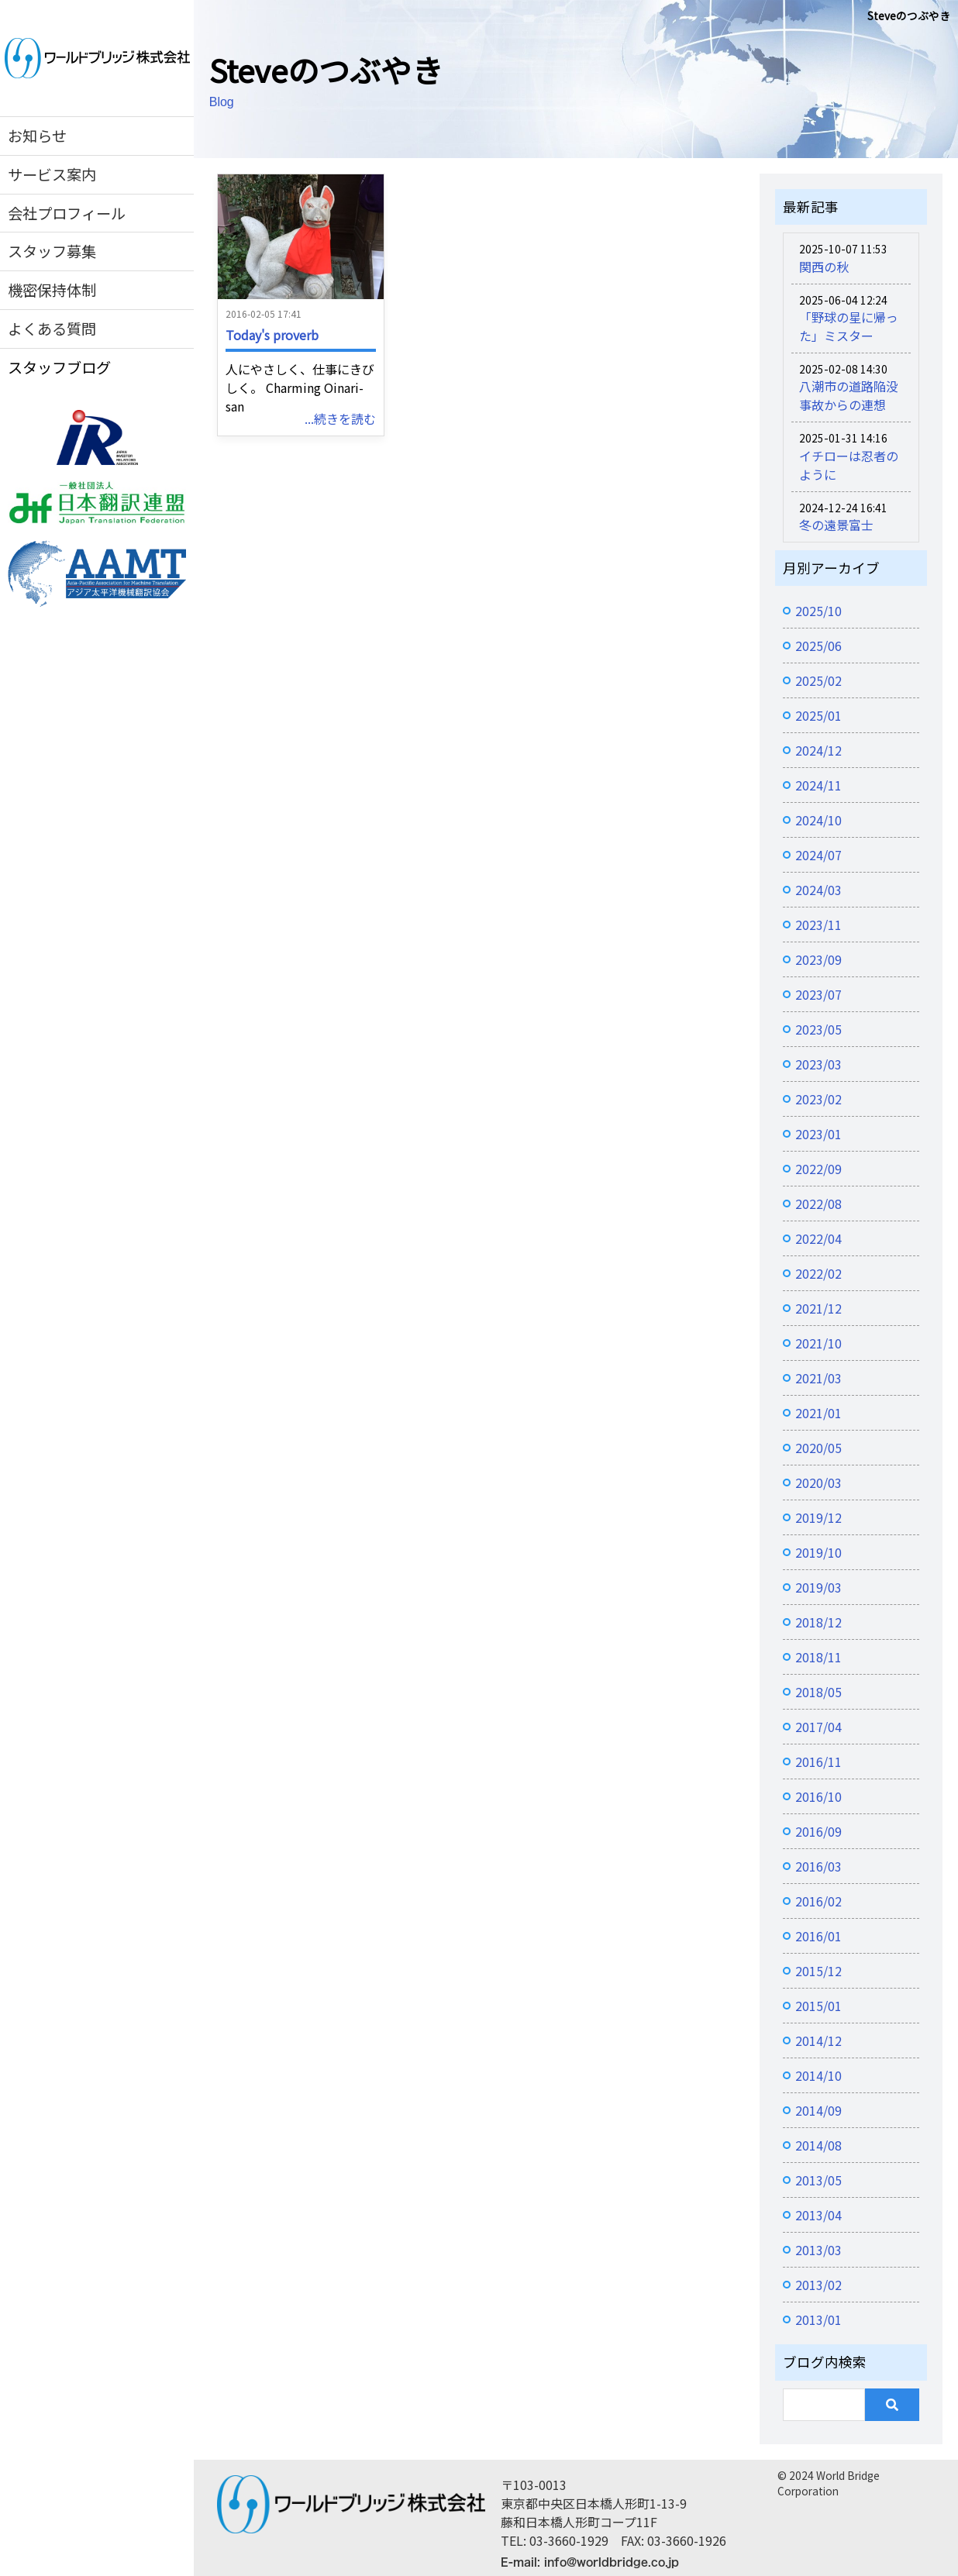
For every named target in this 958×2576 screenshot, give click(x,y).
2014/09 (818, 2110)
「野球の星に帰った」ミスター (848, 326)
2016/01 (818, 1936)
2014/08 (818, 2145)
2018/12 (818, 1622)
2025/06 (818, 645)
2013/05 (818, 2180)
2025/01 (818, 715)
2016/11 (818, 1761)
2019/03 (818, 1587)
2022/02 (818, 1273)
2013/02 (818, 2284)
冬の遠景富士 (836, 524)
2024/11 (818, 785)
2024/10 (818, 820)
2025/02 (818, 680)
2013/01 (818, 2319)
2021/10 (818, 1343)
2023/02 (818, 1099)
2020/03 (818, 1482)
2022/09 (818, 1168)
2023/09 (818, 959)
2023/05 (818, 1029)
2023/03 (818, 1064)
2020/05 (818, 1447)
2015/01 (818, 2005)
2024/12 (818, 750)
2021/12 (818, 1308)
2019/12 (818, 1517)
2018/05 (818, 1691)
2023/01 (818, 1133)
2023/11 (818, 924)
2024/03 (818, 889)
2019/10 (818, 1552)
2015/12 (818, 1970)
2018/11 (818, 1657)
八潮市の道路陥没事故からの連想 (848, 395)
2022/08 (818, 1203)
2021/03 (818, 1378)
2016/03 (818, 1866)
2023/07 (818, 994)
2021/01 (818, 1412)
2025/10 (818, 610)
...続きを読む (340, 418)
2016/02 (818, 1901)
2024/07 (818, 854)
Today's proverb (272, 334)
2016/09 (818, 1831)
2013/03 (818, 2249)
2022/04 (818, 1238)
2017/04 (818, 1726)
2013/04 (818, 2215)
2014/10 (818, 2075)
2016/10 (818, 1796)
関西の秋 (824, 266)
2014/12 (818, 2040)
